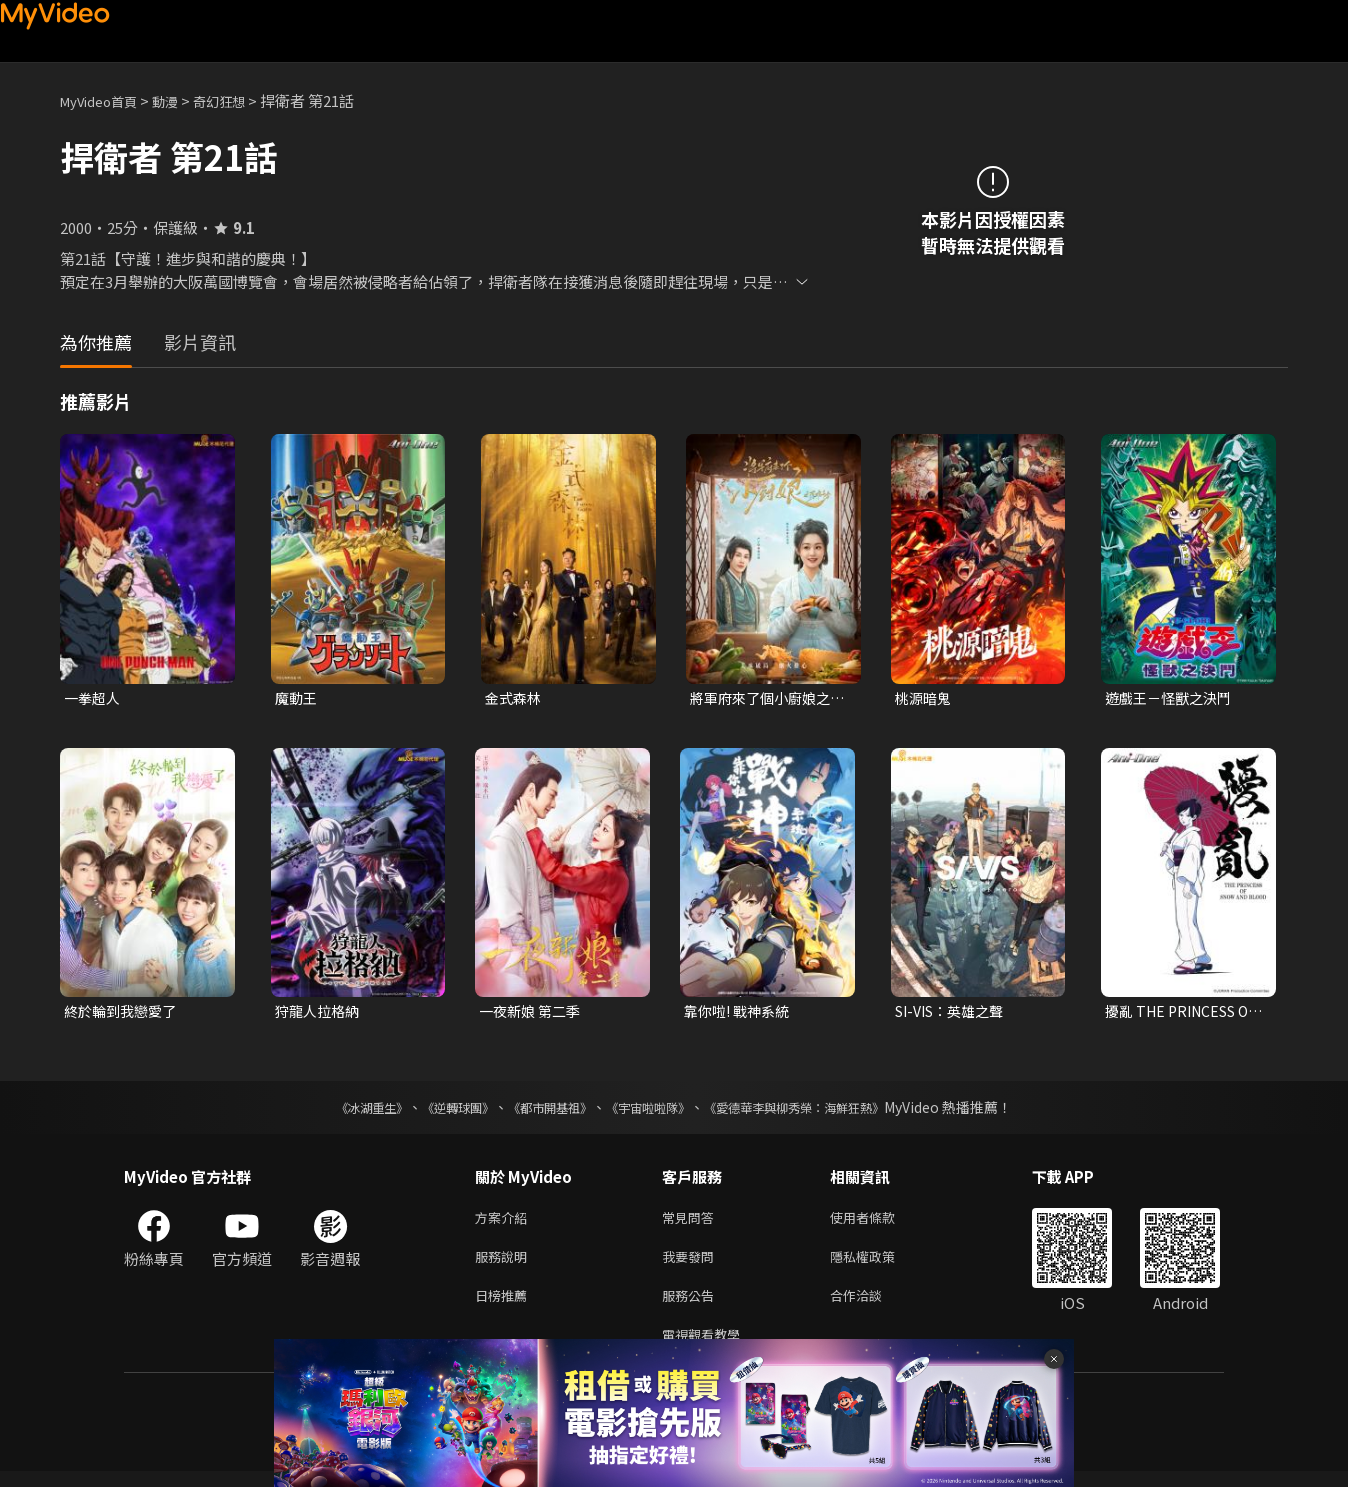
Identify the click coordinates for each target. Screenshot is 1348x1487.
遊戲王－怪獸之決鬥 (1172, 698)
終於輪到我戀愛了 (124, 1013)
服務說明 (505, 1264)
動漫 (181, 100)
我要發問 (692, 1264)
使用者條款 (879, 1222)
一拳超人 (94, 698)
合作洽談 (872, 1306)
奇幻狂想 (241, 100)
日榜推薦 (505, 1306)
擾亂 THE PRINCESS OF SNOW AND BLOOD (1184, 1014)
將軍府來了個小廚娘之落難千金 (765, 699)
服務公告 (692, 1306)
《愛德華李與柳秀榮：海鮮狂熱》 (820, 1111)
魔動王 (297, 698)
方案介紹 (505, 1222)
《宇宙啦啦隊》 (652, 1111)
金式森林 (515, 698)
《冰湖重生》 (337, 1111)
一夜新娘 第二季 (533, 1013)
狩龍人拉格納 (320, 1013)
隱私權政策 (879, 1264)
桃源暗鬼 (925, 698)
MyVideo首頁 (105, 100)
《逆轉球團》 (435, 1111)
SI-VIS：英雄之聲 (955, 1013)
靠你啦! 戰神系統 (740, 1013)
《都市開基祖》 (540, 1111)
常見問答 (692, 1222)
